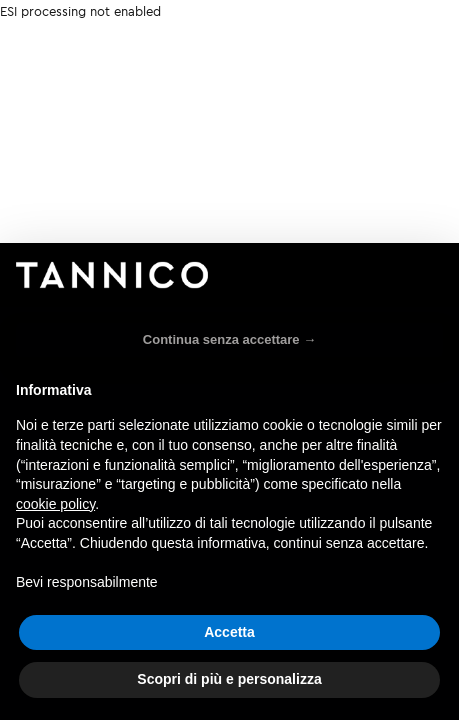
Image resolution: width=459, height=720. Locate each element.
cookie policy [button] (55, 504)
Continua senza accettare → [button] (229, 339)
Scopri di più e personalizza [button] (229, 679)
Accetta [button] (229, 632)
